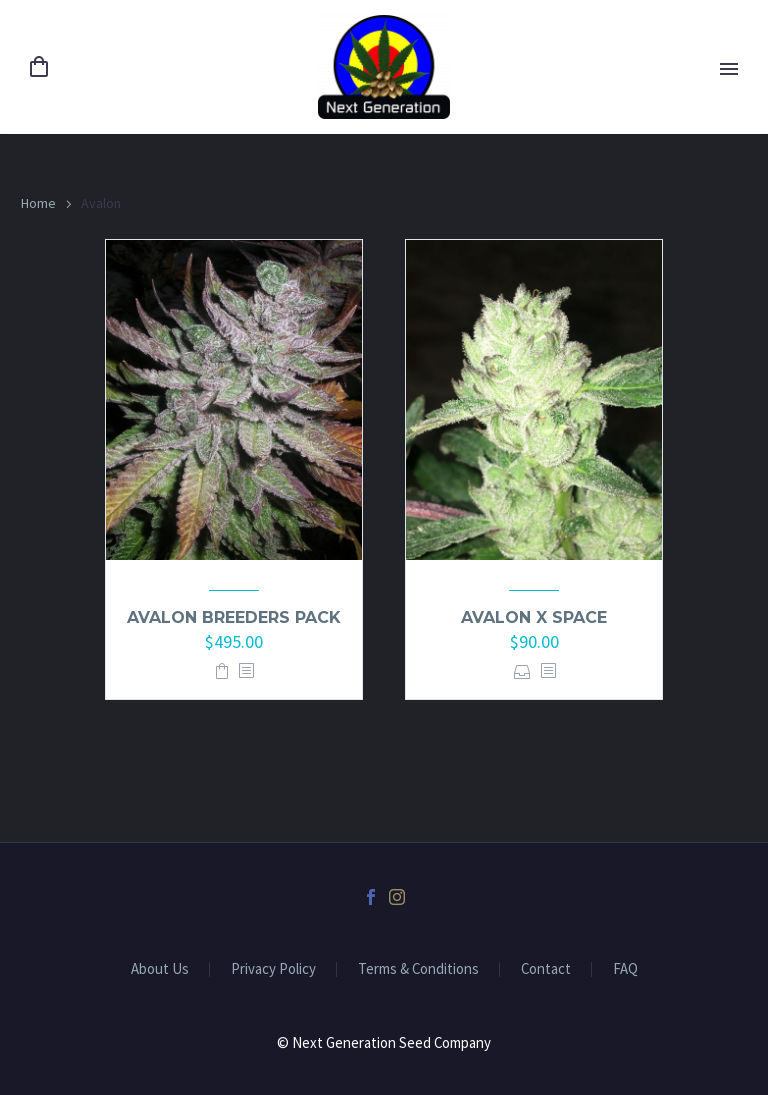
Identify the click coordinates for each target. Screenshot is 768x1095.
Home (38, 203)
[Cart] (39, 67)
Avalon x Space (534, 617)
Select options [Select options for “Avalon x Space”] (522, 671)
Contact (546, 969)
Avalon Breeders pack (234, 617)
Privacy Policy (273, 969)
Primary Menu (729, 69)
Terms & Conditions (418, 969)
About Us (160, 969)
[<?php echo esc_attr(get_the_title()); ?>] (246, 671)
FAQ (625, 969)
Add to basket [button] (222, 671)
